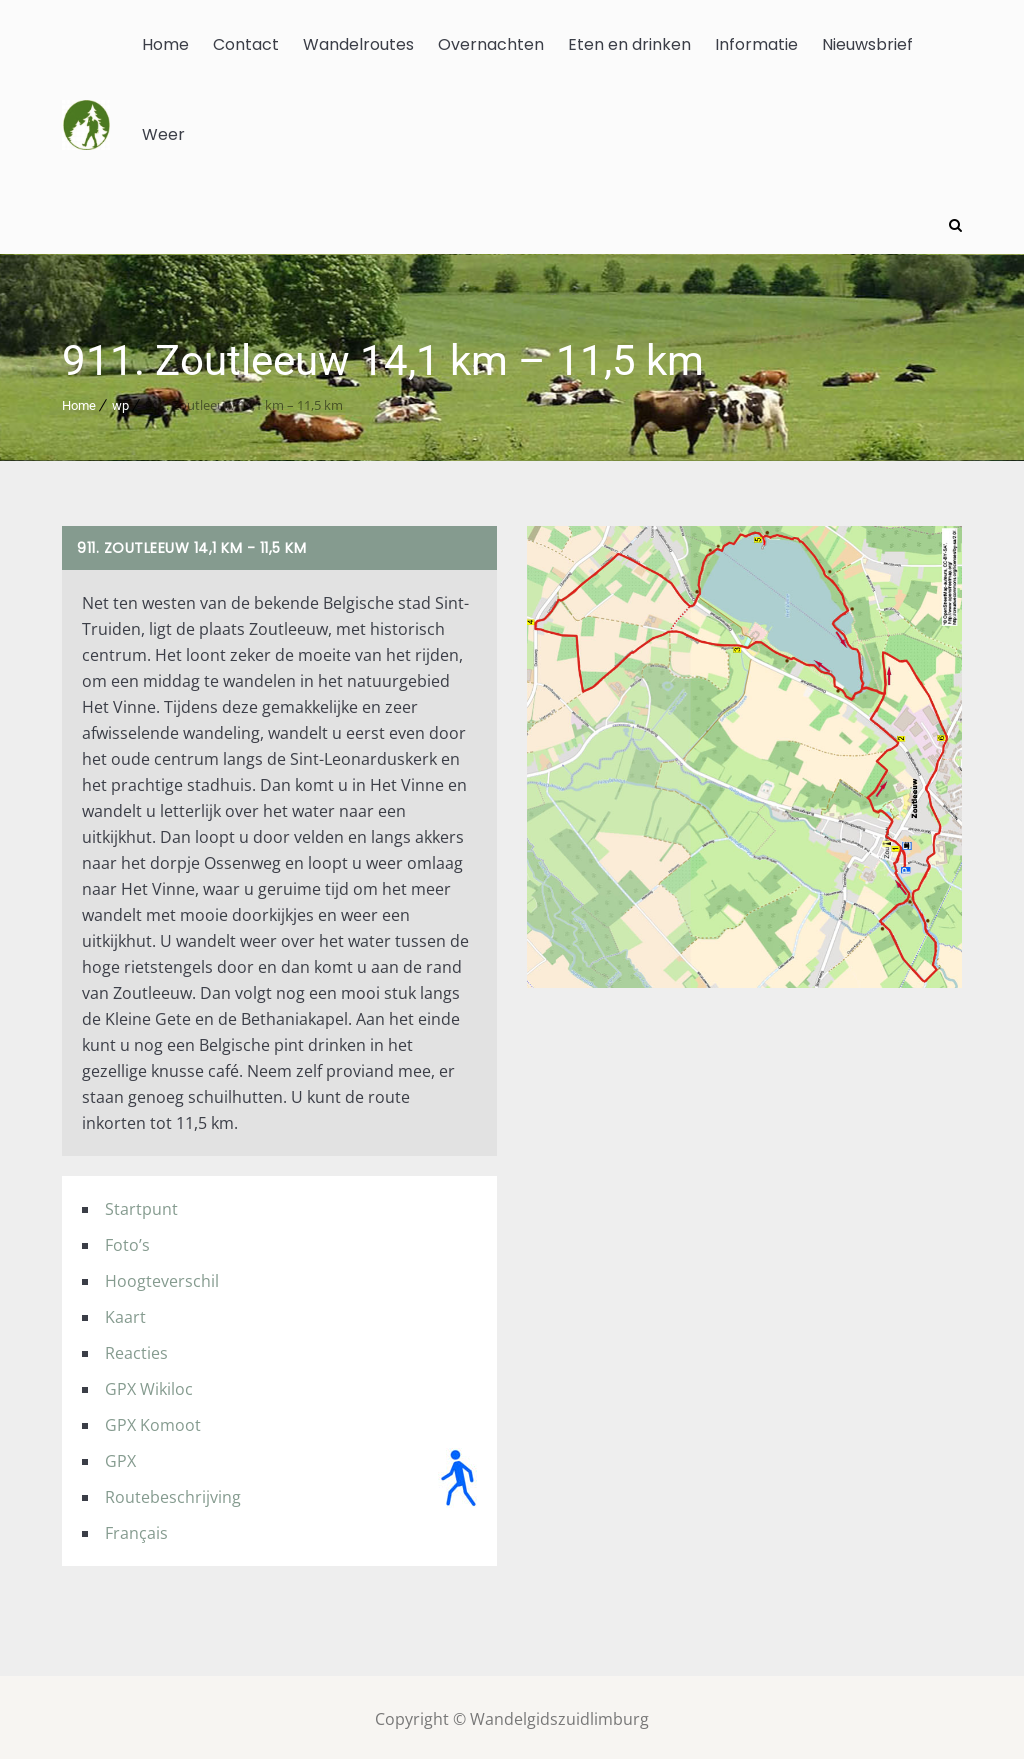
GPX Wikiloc (149, 1385)
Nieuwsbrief (867, 44)
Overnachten (491, 44)
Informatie (756, 44)
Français (136, 1529)
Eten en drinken (629, 44)
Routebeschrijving (173, 1493)
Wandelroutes (358, 44)
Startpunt (141, 1205)
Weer (163, 134)
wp (120, 401)
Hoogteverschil (162, 1277)
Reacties (136, 1349)
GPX (120, 1457)
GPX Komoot (153, 1421)
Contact (246, 44)
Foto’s (127, 1241)
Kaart (125, 1313)
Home (165, 44)
